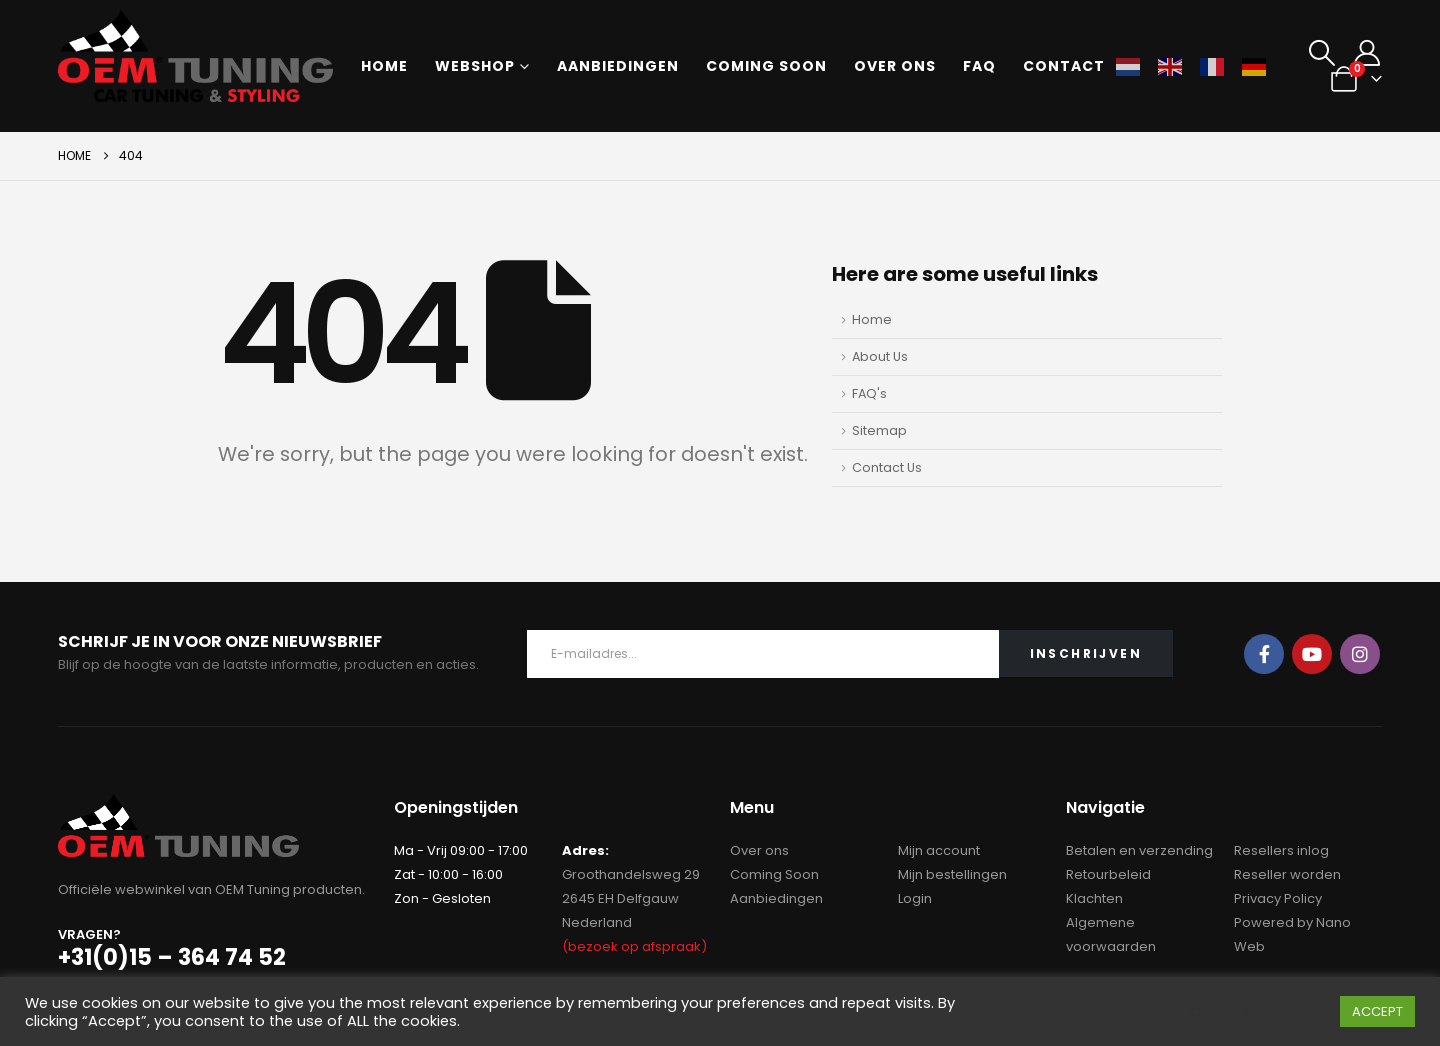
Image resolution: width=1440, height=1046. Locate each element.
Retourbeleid (1108, 874)
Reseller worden (1287, 874)
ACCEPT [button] (1377, 1011)
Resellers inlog (1281, 850)
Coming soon (766, 66)
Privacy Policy (1278, 898)
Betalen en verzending (1139, 850)
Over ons (895, 66)
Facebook (1264, 654)
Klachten (1094, 898)
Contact (1064, 66)
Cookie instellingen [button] (1257, 1012)
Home (384, 66)
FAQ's (869, 393)
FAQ (979, 66)
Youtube (1312, 654)
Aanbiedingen (618, 66)
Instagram (1360, 654)
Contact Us (887, 467)
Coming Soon (774, 874)
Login (915, 898)
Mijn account (939, 850)
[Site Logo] (195, 56)
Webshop (475, 66)
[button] (1321, 53)
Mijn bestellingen (952, 874)
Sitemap (879, 430)
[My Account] (1366, 53)
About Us (880, 356)
